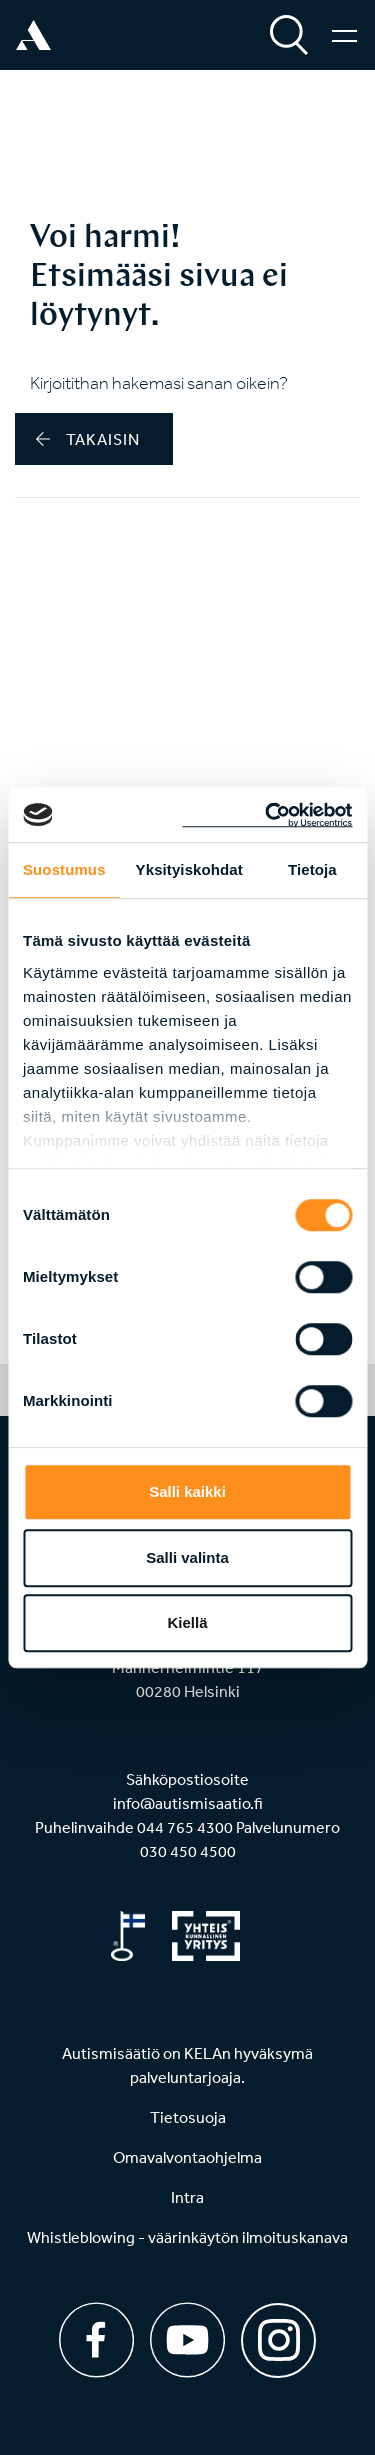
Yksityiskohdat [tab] (189, 869)
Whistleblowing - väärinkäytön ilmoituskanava (187, 2237)
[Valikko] (344, 35)
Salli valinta (187, 1557)
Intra (187, 2197)
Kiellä (187, 1622)
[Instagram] (278, 2333)
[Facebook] (96, 2340)
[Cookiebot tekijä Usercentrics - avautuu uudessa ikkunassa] (267, 815)
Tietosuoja (188, 2117)
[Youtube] (187, 2340)
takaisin (88, 439)
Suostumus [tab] (64, 869)
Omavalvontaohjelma (187, 2157)
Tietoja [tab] (312, 869)
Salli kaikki (187, 1491)
